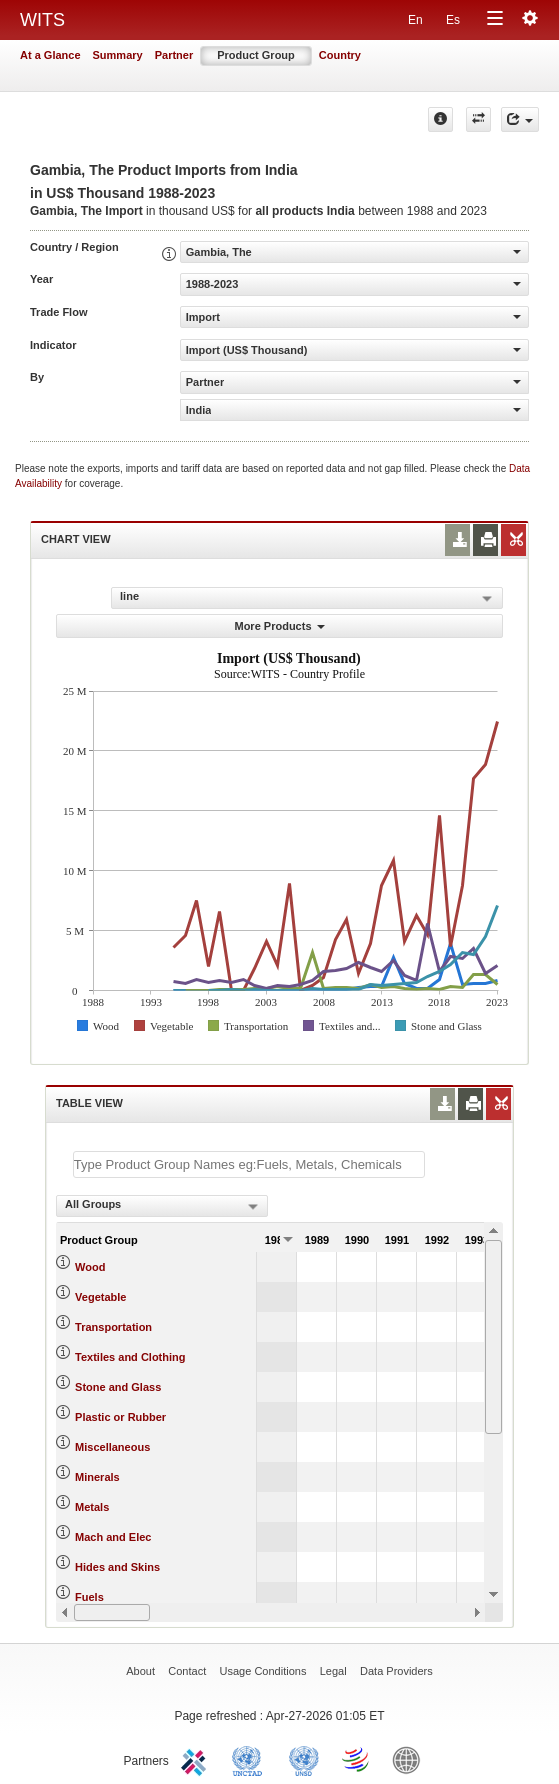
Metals (92, 1507)
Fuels (89, 1597)
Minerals (97, 1477)
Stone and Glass (118, 1387)
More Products (279, 626)
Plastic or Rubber (120, 1417)
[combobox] (162, 1206)
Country (340, 55)
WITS (42, 20)
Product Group (256, 55)
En (415, 20)
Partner (174, 55)
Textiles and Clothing (130, 1357)
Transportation (113, 1327)
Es (453, 20)
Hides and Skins (117, 1567)
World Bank (411, 1759)
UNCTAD (251, 1759)
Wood (90, 1267)
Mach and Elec (113, 1537)
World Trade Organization (357, 1759)
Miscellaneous (112, 1447)
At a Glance (50, 55)
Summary (118, 55)
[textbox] (249, 1164)
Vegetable (100, 1297)
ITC (197, 1759)
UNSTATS (304, 1759)
